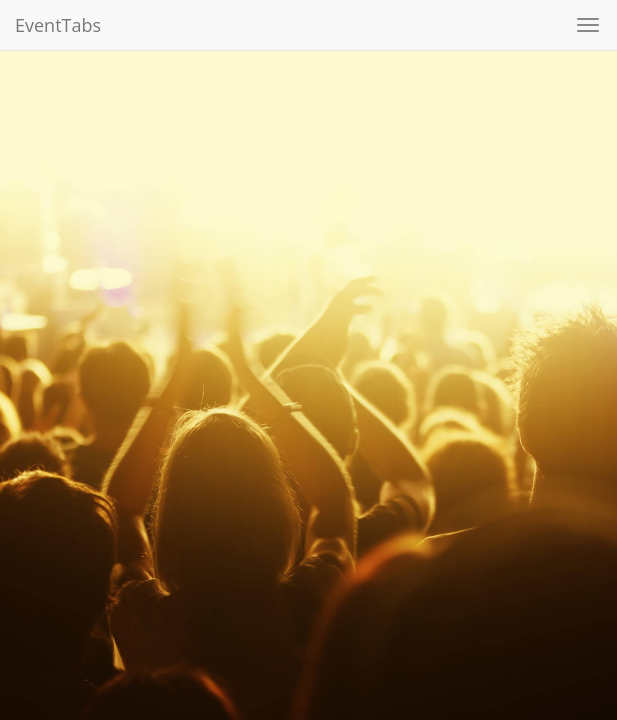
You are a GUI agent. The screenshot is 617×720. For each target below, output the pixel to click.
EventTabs (58, 25)
